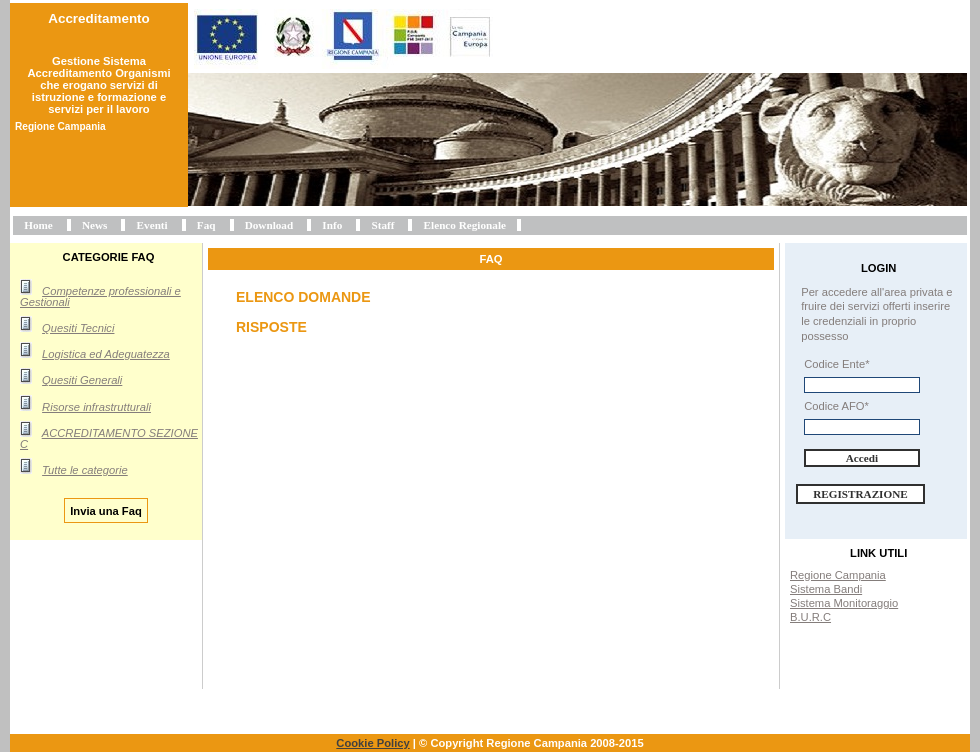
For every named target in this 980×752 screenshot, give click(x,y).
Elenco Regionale (465, 225)
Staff (382, 225)
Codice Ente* (836, 364)
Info (332, 225)
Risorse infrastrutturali (96, 407)
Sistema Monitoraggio (844, 603)
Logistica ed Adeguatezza (106, 354)
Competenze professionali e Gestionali (100, 296)
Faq (206, 225)
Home (38, 225)
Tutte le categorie (85, 470)
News (94, 225)
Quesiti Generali (82, 380)
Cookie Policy (372, 743)
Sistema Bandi (826, 589)
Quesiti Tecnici (78, 328)
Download (269, 225)
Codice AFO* (836, 406)
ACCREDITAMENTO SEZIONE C (109, 438)
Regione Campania (838, 575)
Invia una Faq (106, 510)
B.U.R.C (810, 617)
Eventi (152, 225)
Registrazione (860, 494)
